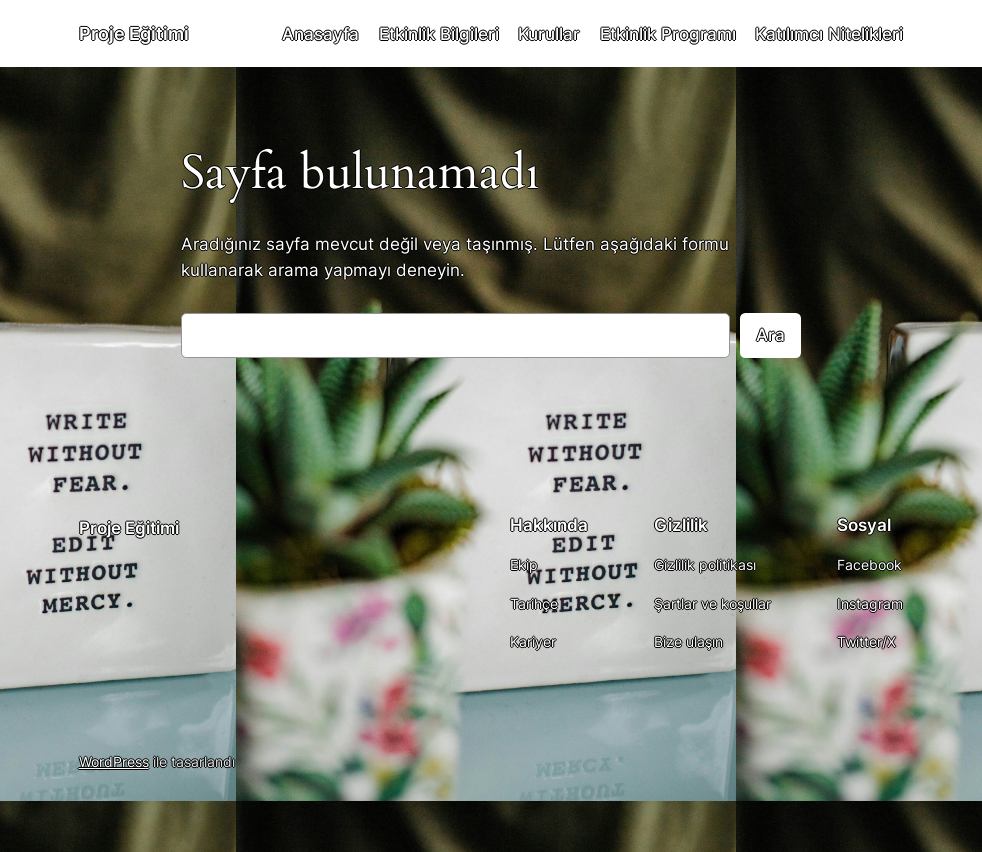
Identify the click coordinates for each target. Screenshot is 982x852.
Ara (770, 335)
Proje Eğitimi (134, 33)
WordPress (114, 761)
